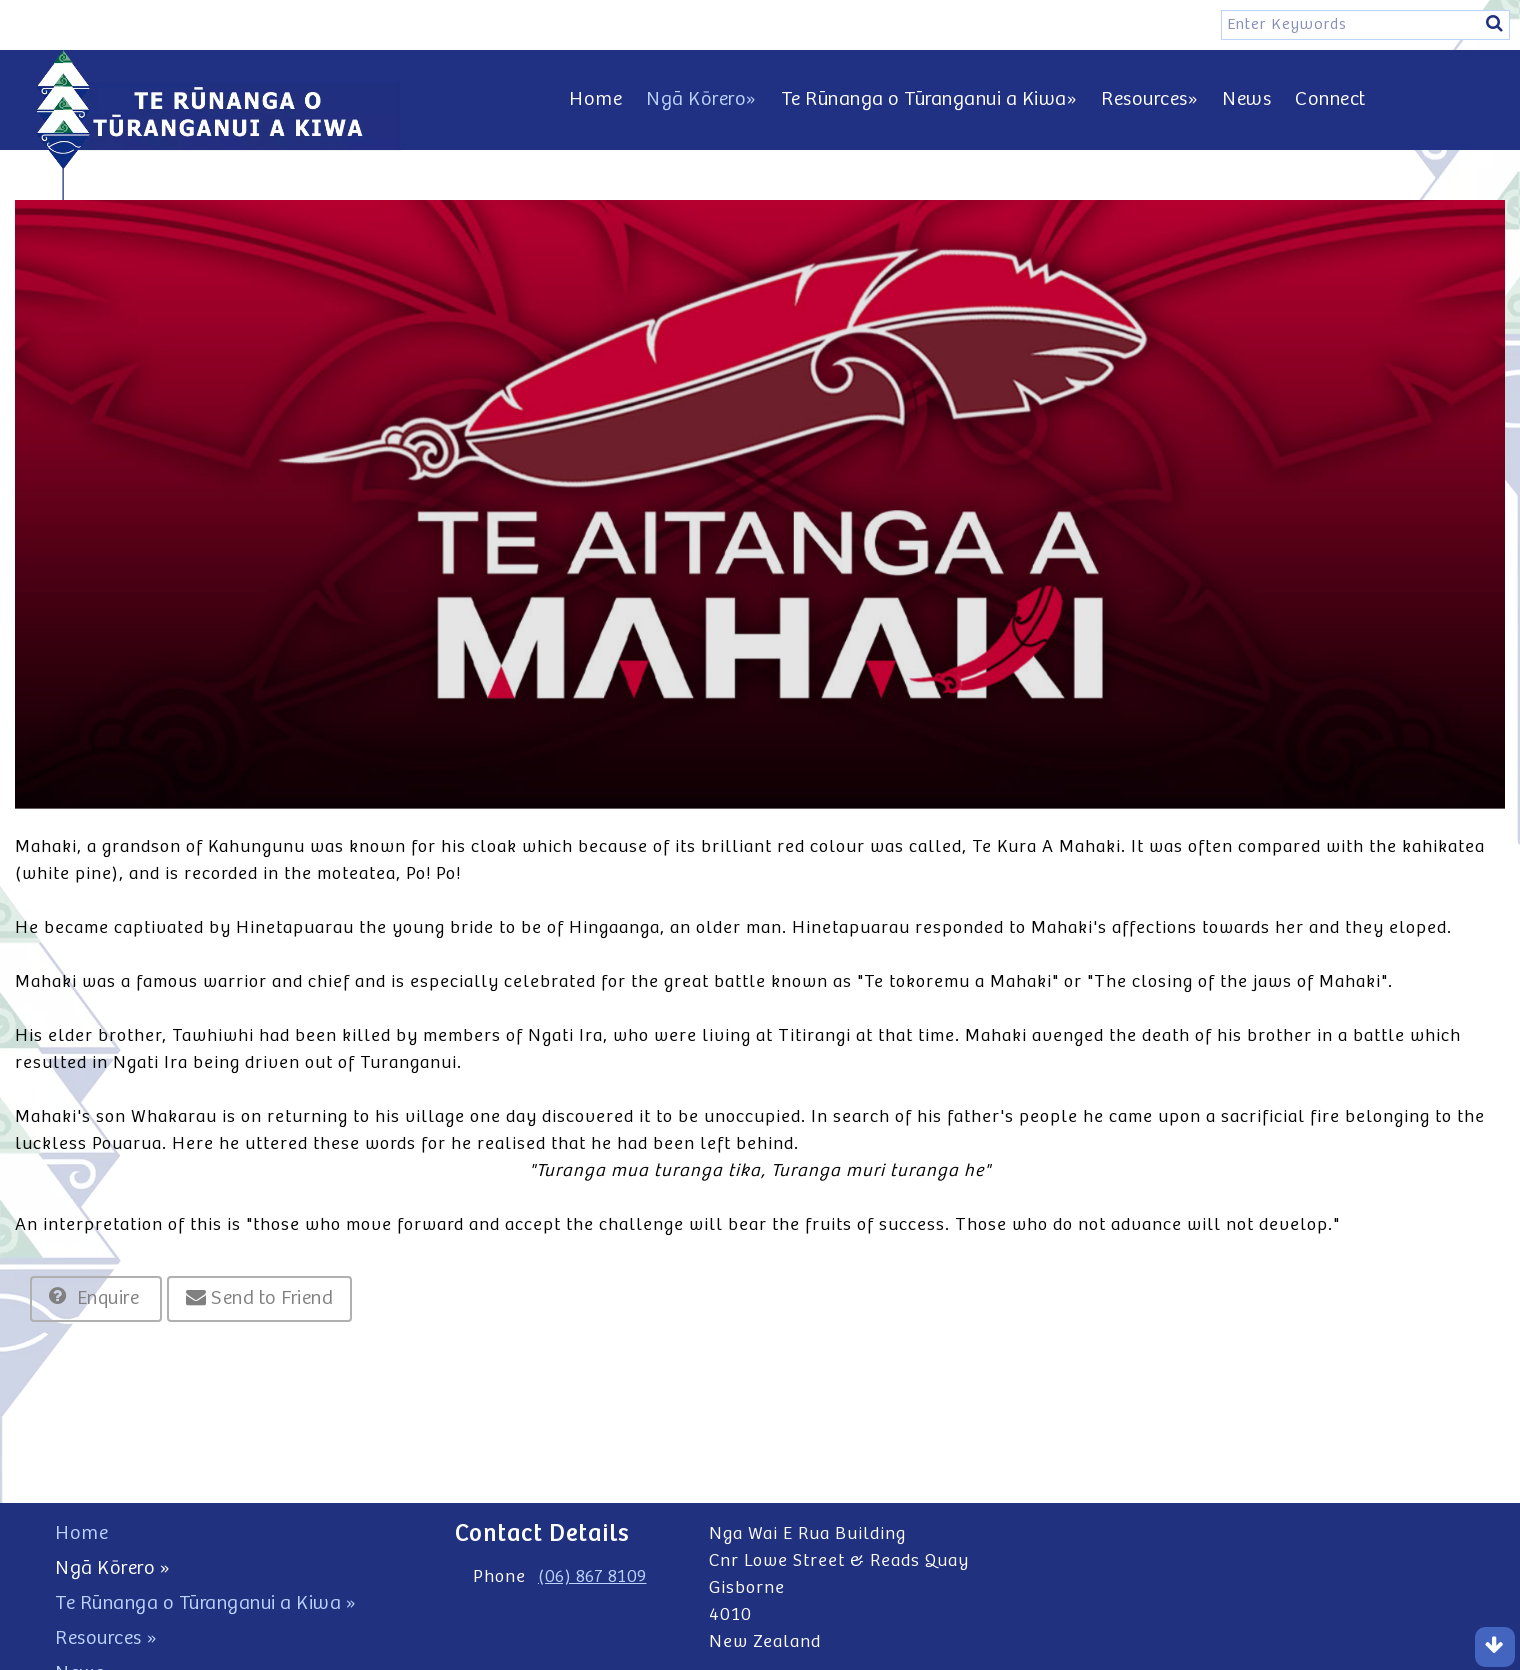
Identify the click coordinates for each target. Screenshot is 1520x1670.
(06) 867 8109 (592, 1577)
